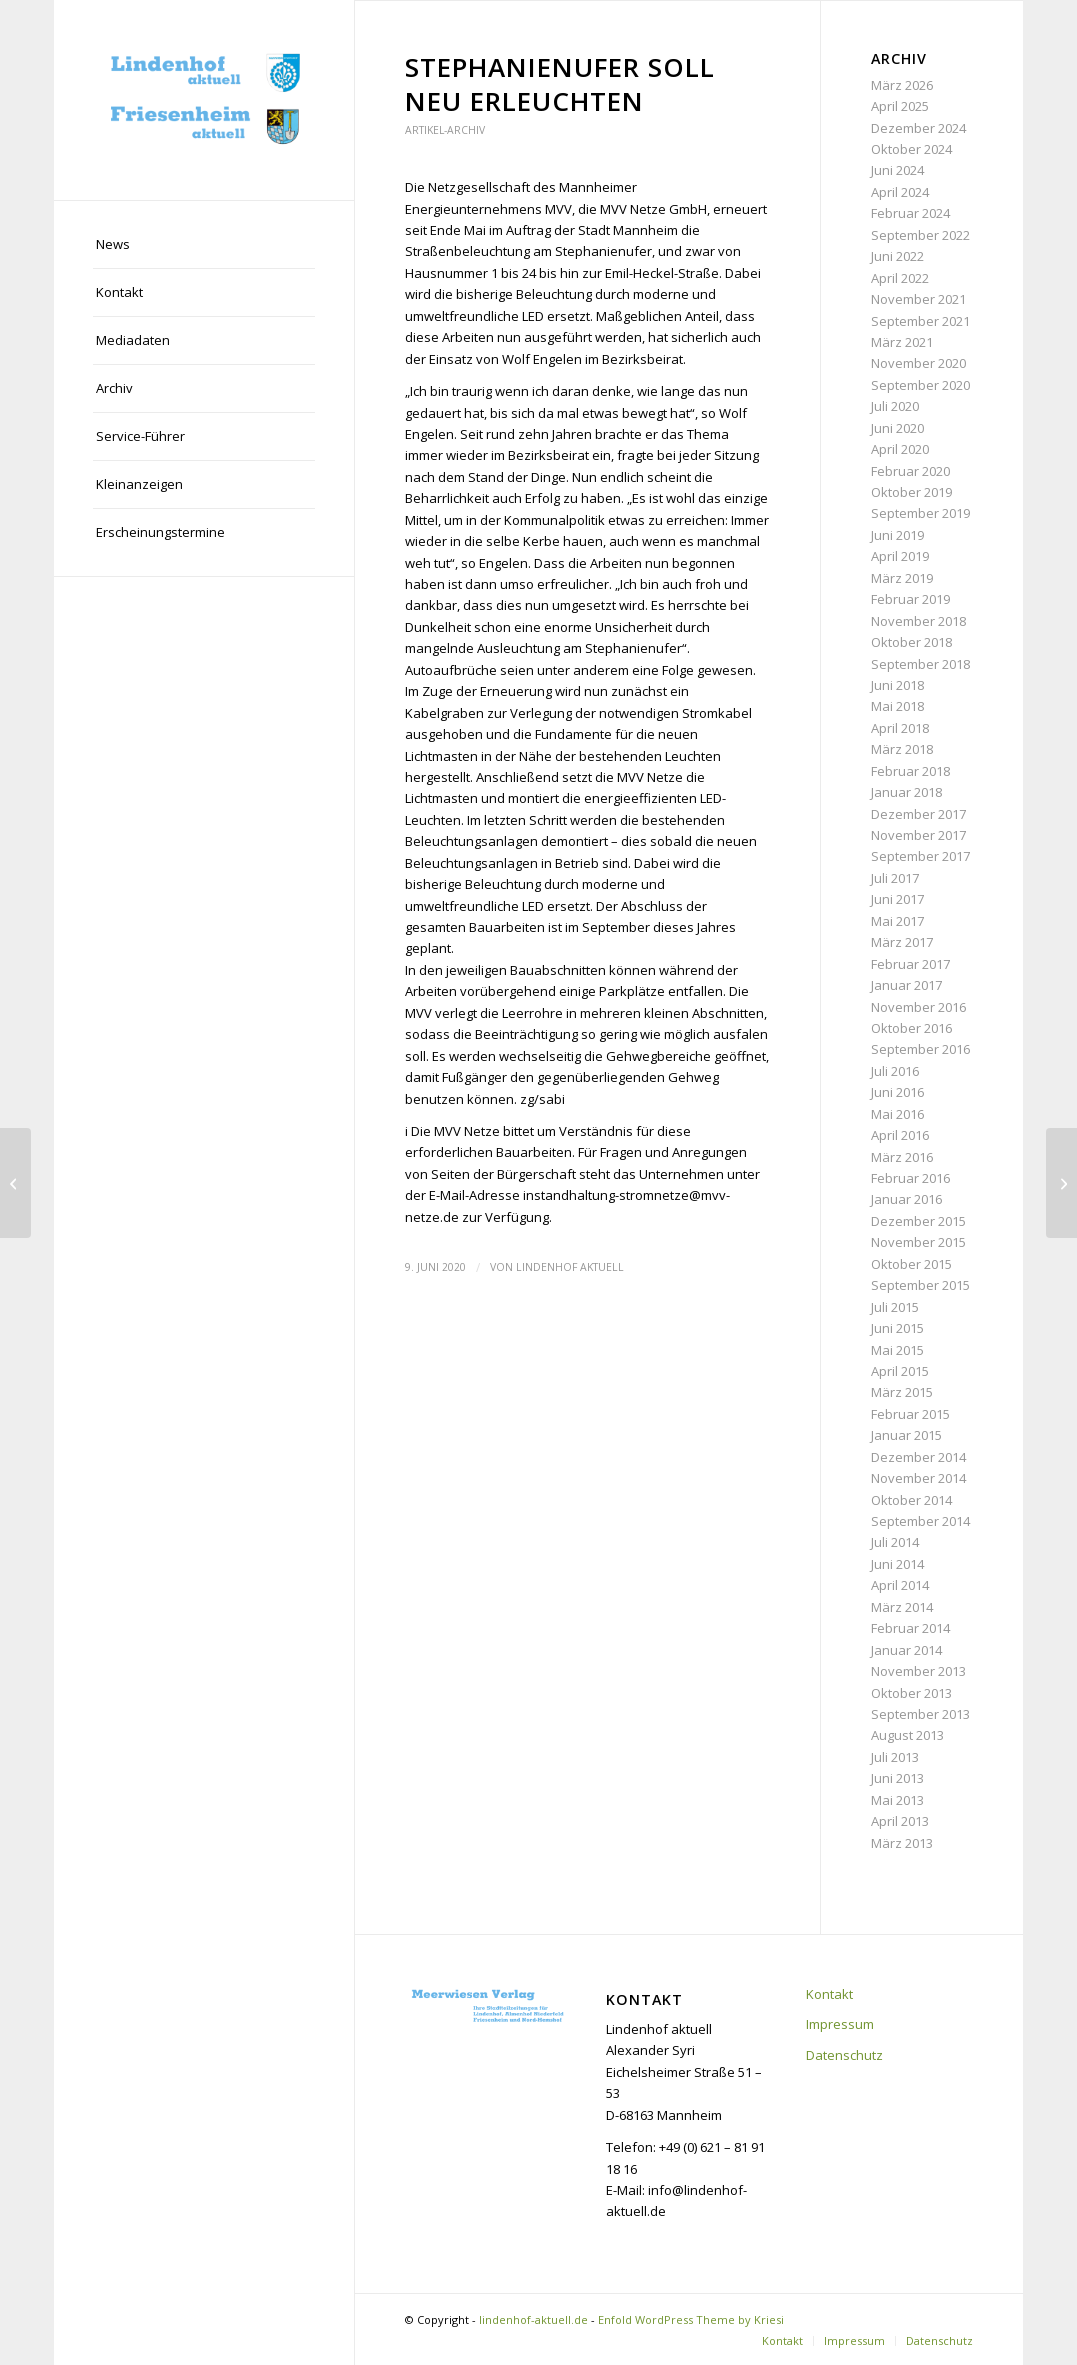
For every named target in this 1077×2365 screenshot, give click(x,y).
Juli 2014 (895, 1542)
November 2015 (918, 1242)
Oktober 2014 (911, 1500)
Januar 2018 (906, 792)
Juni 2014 (897, 1564)
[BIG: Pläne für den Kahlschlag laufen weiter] (15, 1183)
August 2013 (907, 1735)
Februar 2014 (910, 1628)
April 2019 (900, 556)
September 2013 (920, 1714)
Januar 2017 (906, 985)
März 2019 (902, 578)
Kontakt (829, 1994)
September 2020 (920, 385)
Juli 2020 (895, 406)
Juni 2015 (897, 1328)
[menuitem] (204, 245)
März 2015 (902, 1392)
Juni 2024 (897, 170)
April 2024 (900, 192)
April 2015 (900, 1371)
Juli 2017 (895, 878)
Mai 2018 (897, 706)
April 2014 (900, 1585)
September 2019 (920, 513)
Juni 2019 (897, 535)
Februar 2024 (910, 213)
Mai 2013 (897, 1800)
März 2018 (902, 749)
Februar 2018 (910, 771)
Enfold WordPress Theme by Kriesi (691, 2319)
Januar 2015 (906, 1435)
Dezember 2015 (918, 1221)
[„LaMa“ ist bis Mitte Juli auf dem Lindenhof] (1061, 1183)
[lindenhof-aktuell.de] (204, 100)
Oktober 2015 (911, 1264)
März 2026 (902, 85)
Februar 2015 (910, 1414)
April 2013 (900, 1821)
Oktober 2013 (911, 1693)
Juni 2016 (897, 1092)
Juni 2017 (897, 899)
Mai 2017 (897, 921)
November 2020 (918, 363)
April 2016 (900, 1135)
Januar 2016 (906, 1199)
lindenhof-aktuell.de (533, 2319)
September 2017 (920, 856)
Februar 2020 (910, 471)
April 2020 (900, 449)
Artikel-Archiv (445, 130)
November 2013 (918, 1671)
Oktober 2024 (911, 149)
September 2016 (920, 1049)
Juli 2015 (895, 1307)
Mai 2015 (897, 1350)
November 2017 (918, 835)
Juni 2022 (897, 256)
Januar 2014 (906, 1650)
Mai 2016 (897, 1114)
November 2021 (918, 299)
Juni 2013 (897, 1778)
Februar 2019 (910, 599)
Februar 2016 (910, 1178)
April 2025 (900, 106)
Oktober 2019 (911, 492)
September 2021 (920, 321)
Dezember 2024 (918, 128)
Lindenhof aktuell (570, 1267)
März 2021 (902, 342)
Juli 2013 (895, 1757)
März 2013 (902, 1843)
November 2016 (918, 1007)
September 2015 (920, 1285)
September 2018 (920, 664)
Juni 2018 (897, 685)
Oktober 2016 (911, 1028)
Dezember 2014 (918, 1457)
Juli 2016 (895, 1071)
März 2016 (902, 1157)
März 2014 (902, 1607)
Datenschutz (844, 2055)
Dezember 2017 (918, 814)
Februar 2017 (910, 964)
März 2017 (902, 942)
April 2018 (900, 728)
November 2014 (918, 1478)
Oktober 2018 (911, 642)
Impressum (840, 2024)
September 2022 (920, 235)
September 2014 (920, 1521)
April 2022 (900, 278)
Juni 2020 (897, 428)
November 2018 (918, 621)
